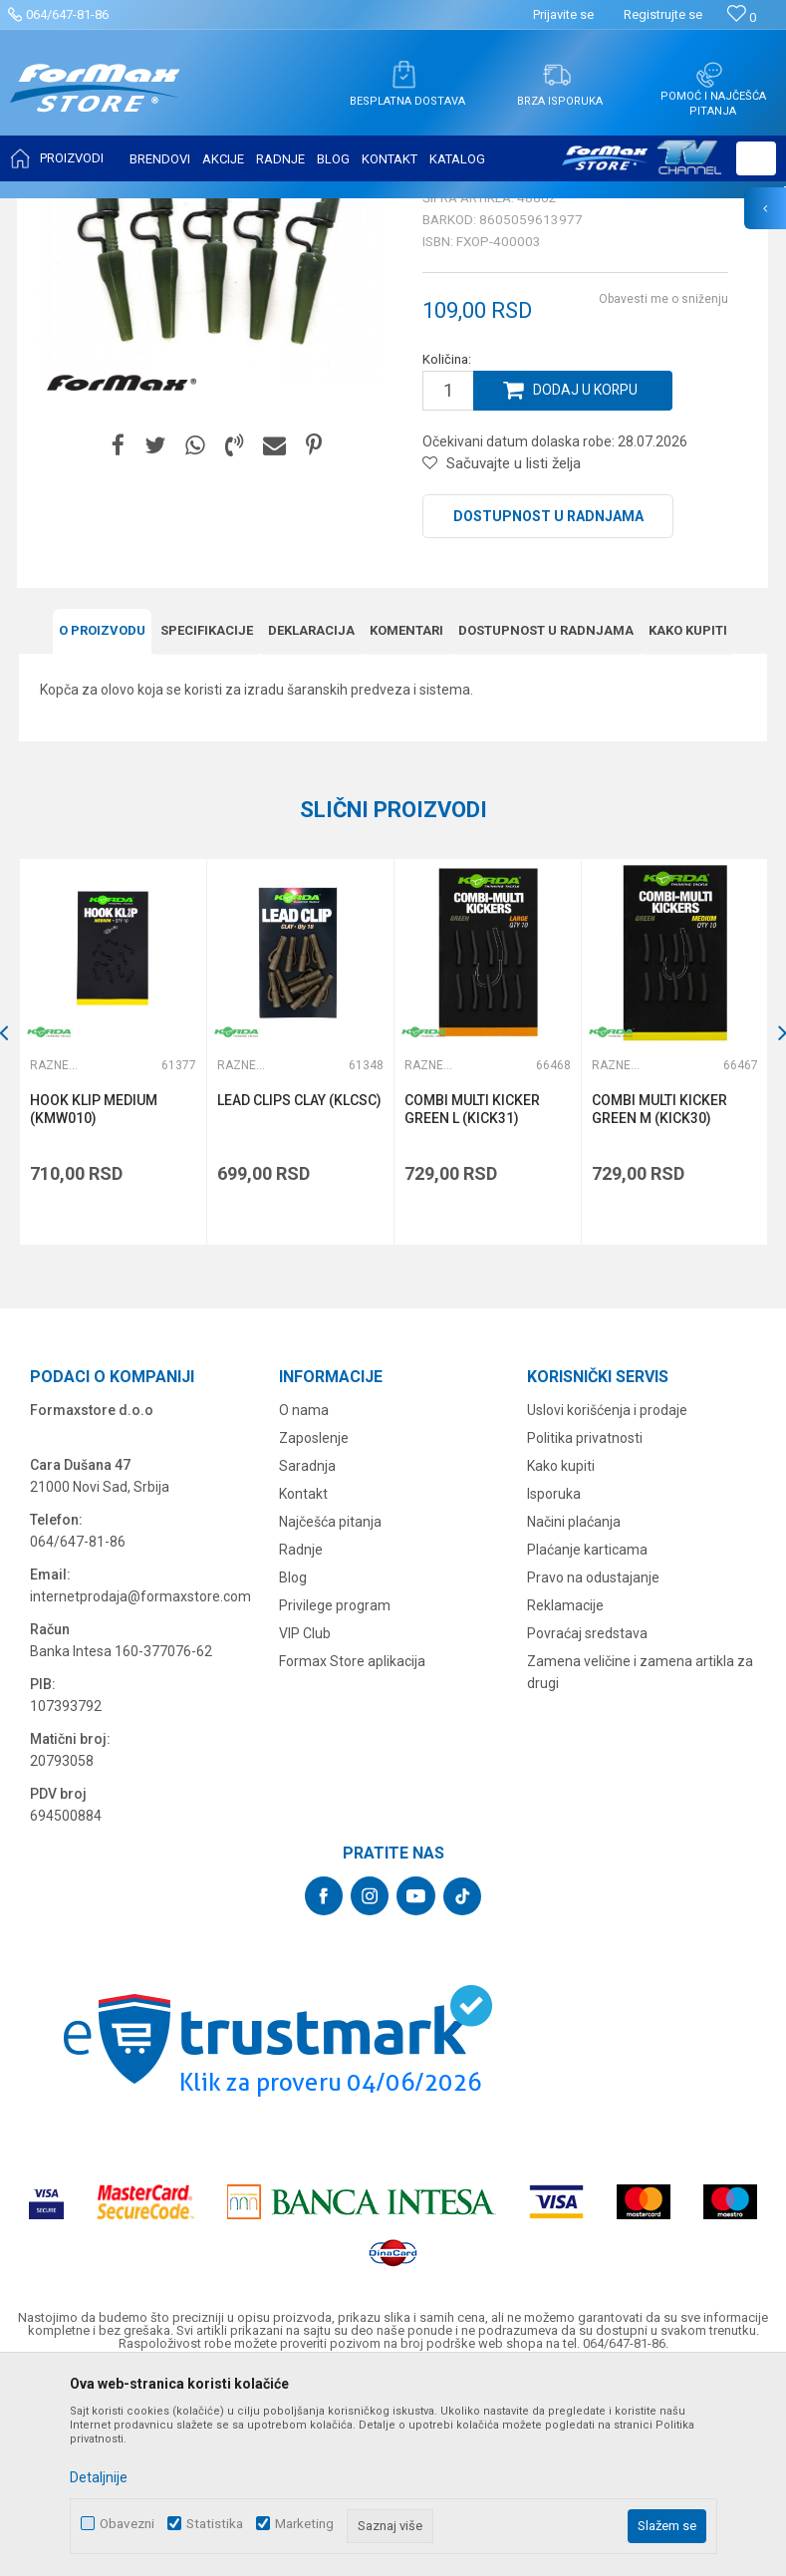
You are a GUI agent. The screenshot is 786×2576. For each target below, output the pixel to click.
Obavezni (127, 2523)
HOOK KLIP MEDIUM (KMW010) (94, 1305)
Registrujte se (663, 14)
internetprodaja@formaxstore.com (140, 1791)
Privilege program (335, 1800)
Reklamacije (565, 1800)
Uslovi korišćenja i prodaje (607, 1604)
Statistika (214, 2523)
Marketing (304, 2523)
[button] (756, 158)
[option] (113, 1248)
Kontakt (303, 1688)
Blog (293, 1772)
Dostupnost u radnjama (548, 713)
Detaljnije (99, 2477)
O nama (304, 1604)
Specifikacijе (206, 826)
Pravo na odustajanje (593, 1772)
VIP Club (305, 1828)
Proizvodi (133, 211)
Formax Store (56, 211)
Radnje (301, 1744)
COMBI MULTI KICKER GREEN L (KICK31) (473, 1305)
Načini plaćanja (574, 1716)
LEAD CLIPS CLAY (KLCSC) (300, 1296)
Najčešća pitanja (330, 1716)
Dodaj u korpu (586, 588)
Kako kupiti (688, 826)
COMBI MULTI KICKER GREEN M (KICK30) (660, 1305)
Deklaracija (311, 826)
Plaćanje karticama (587, 1744)
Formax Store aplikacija (352, 1855)
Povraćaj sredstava (587, 1828)
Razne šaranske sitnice (434, 211)
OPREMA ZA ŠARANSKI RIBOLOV (263, 211)
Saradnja (307, 1660)
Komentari (406, 826)
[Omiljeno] (741, 17)
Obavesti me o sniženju (663, 496)
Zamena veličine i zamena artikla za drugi (640, 1866)
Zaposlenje (314, 1632)
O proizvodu (102, 826)
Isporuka (554, 1688)
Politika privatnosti (585, 1632)
